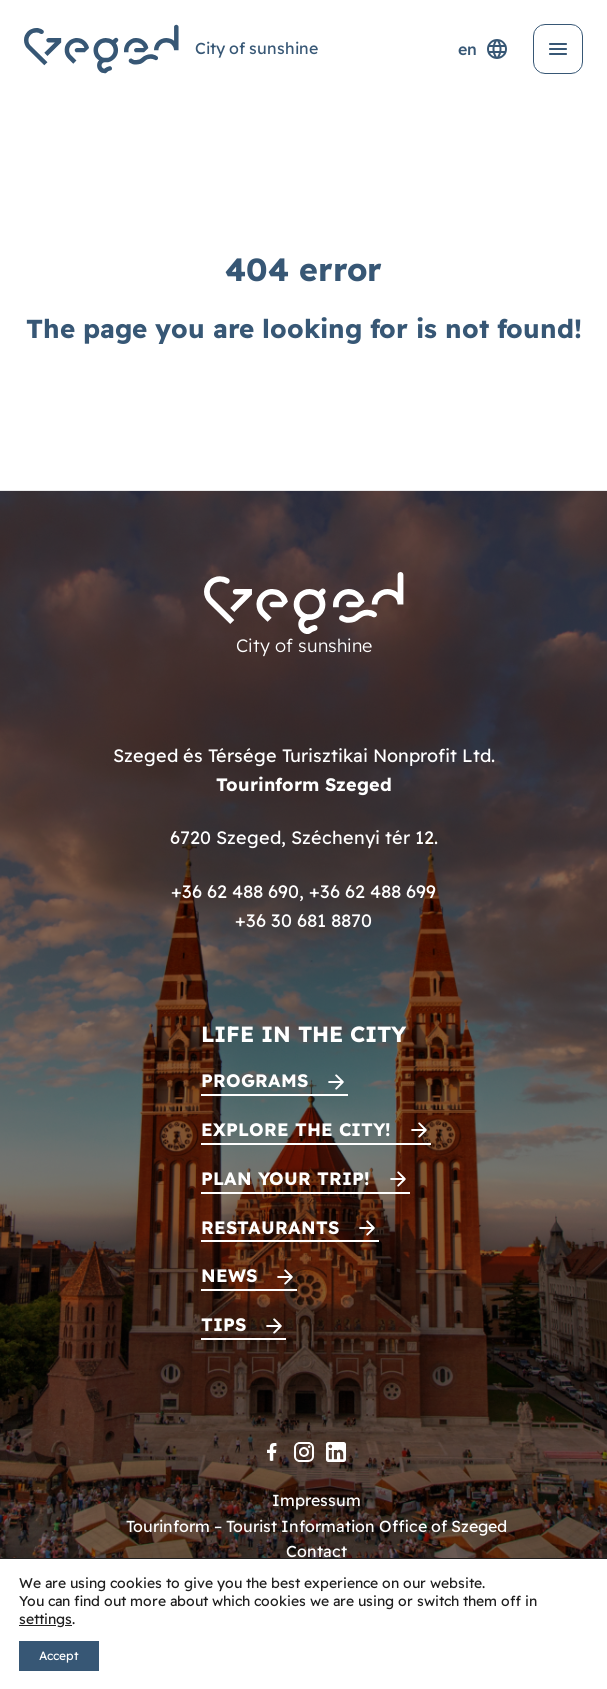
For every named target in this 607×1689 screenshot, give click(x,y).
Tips (223, 1324)
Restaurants (270, 1227)
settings (45, 1619)
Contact (316, 1551)
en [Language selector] (483, 49)
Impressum (316, 1500)
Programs (254, 1080)
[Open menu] (558, 49)
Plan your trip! (285, 1178)
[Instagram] (304, 1452)
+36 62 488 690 (235, 891)
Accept (59, 1655)
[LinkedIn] (336, 1452)
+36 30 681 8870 (303, 920)
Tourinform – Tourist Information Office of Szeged (316, 1526)
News (229, 1275)
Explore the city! (296, 1129)
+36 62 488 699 (372, 891)
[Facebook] (272, 1452)
